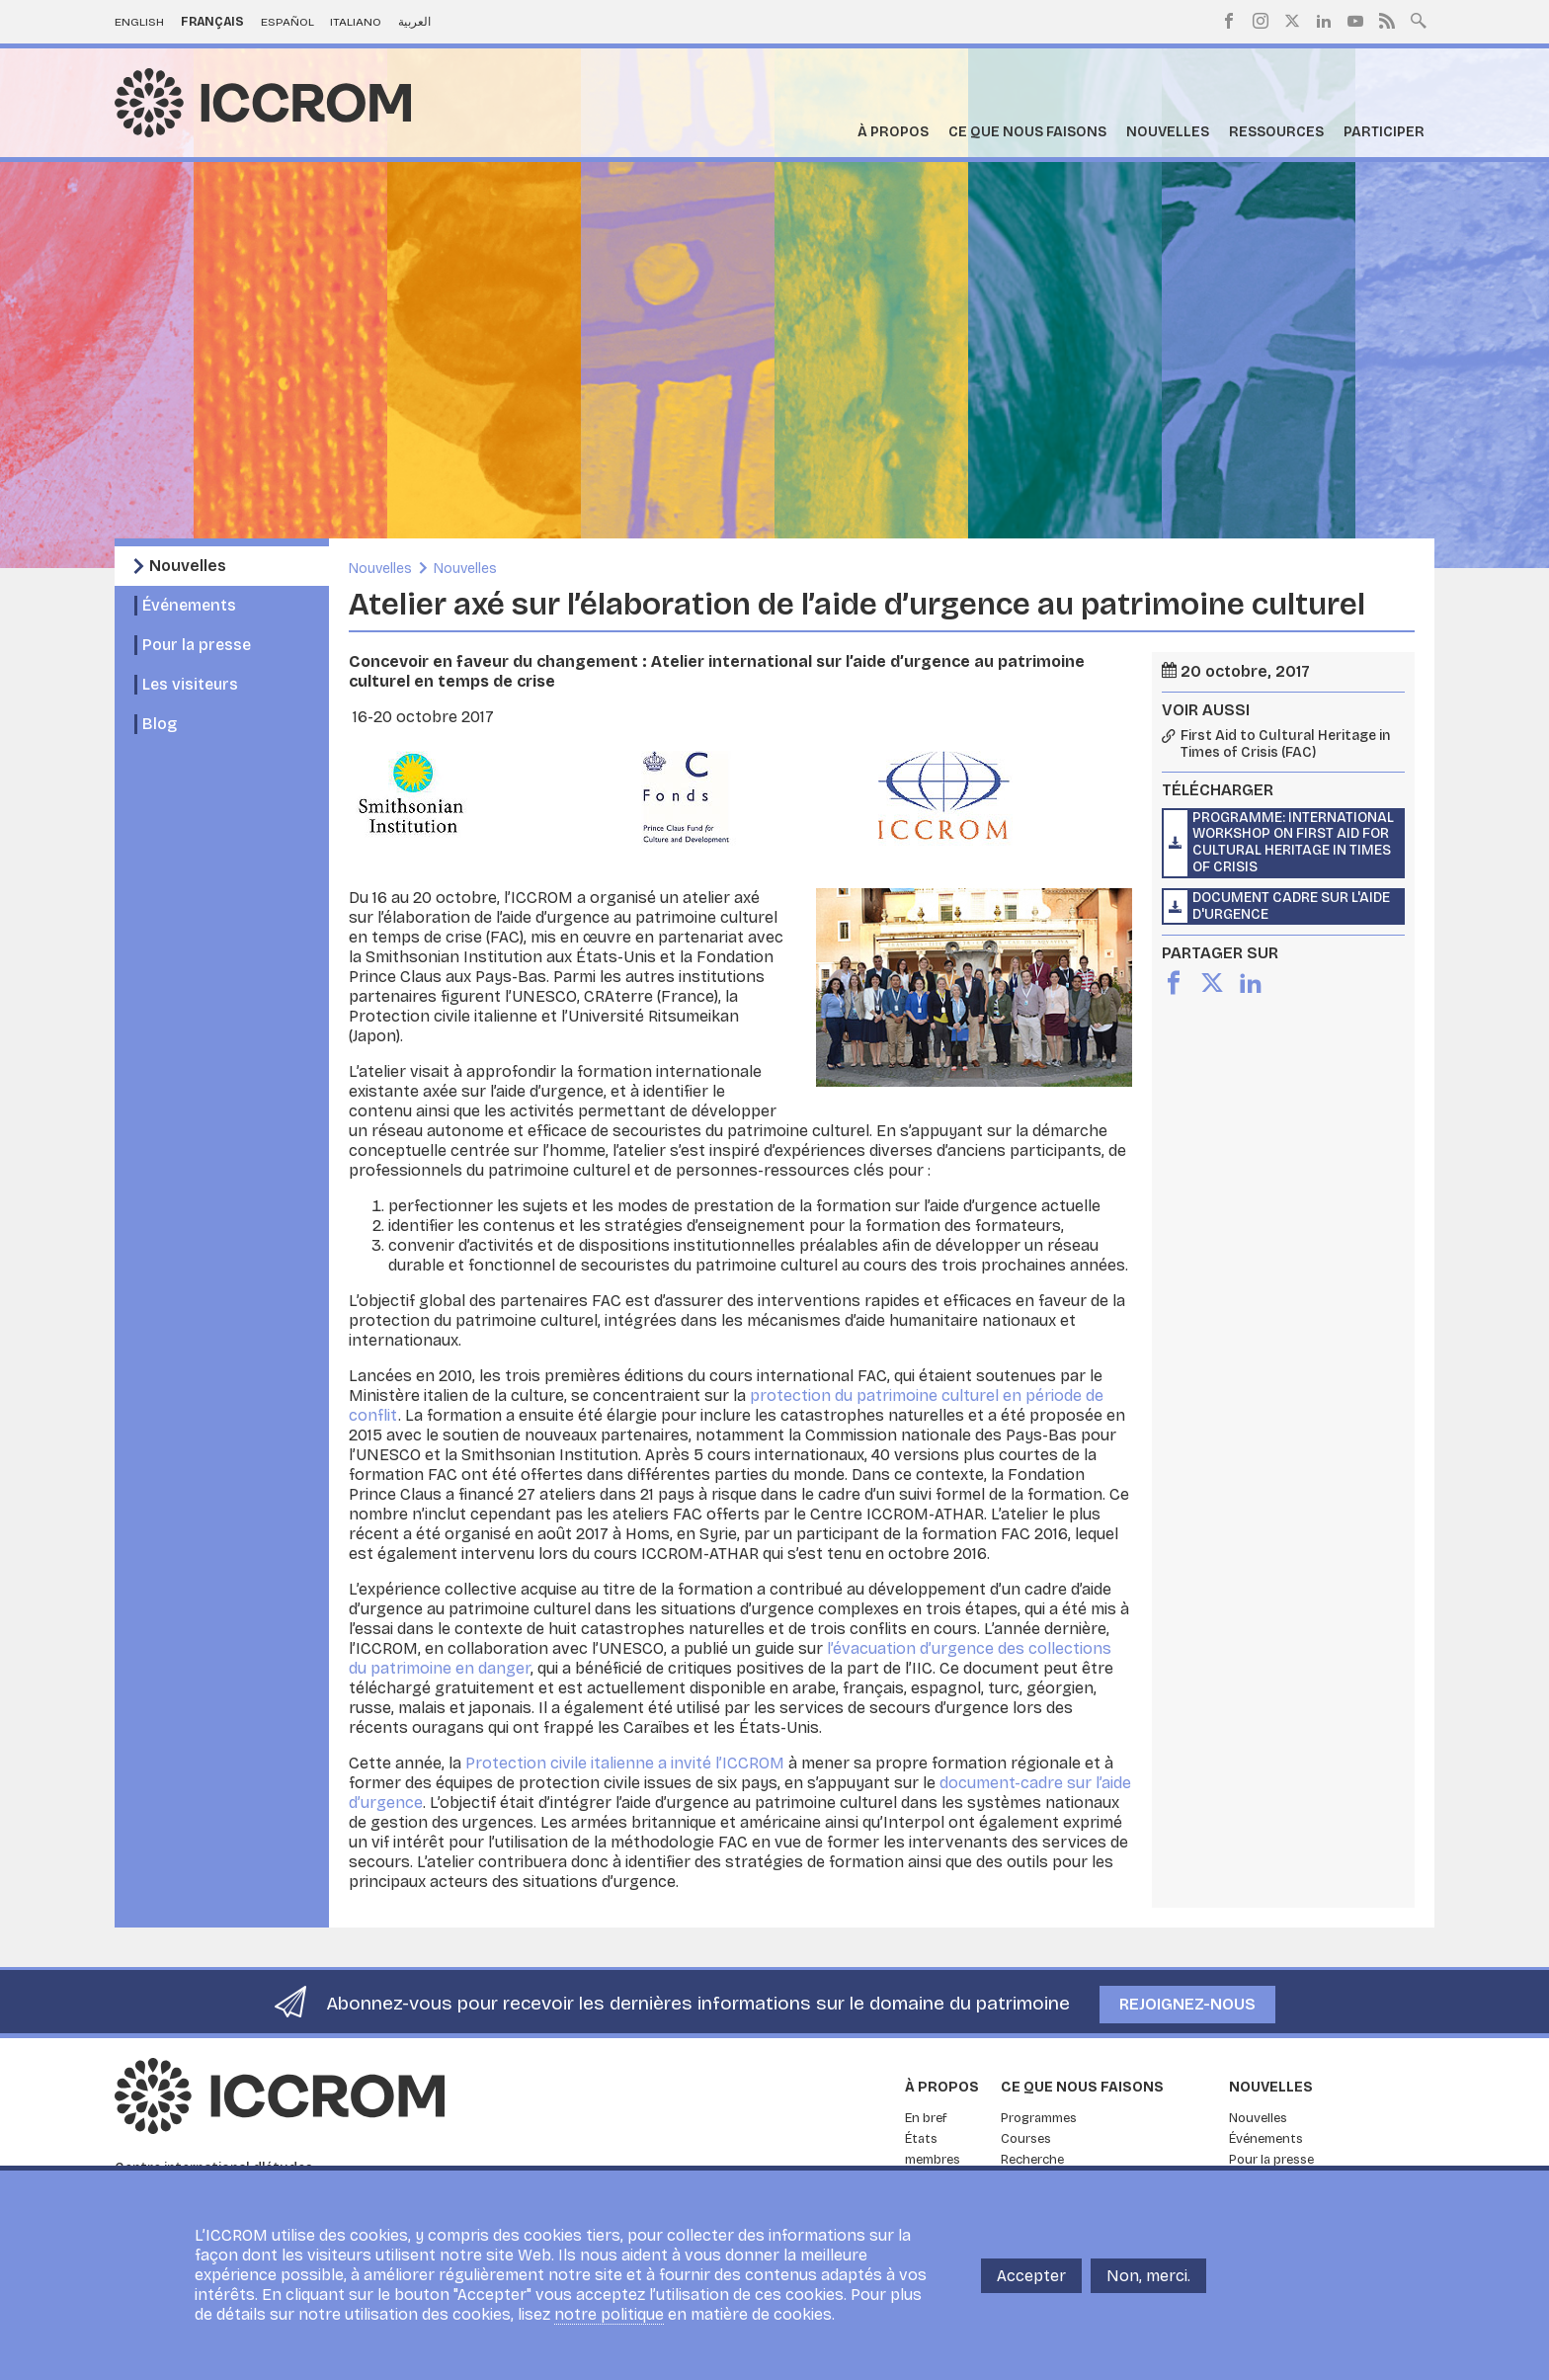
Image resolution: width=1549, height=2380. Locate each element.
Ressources (1276, 131)
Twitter (1292, 21)
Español (287, 22)
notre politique (609, 2314)
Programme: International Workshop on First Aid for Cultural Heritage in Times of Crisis (1293, 842)
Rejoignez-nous (1187, 2004)
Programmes (1039, 2118)
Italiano (355, 22)
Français (212, 22)
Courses (1026, 2139)
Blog (159, 723)
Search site (1419, 19)
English (139, 22)
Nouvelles (1167, 131)
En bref (926, 2118)
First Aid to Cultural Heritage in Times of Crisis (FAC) (1285, 744)
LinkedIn (1324, 21)
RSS (1387, 21)
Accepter (1031, 2275)
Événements (189, 605)
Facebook (1229, 21)
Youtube (1355, 21)
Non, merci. (1148, 2275)
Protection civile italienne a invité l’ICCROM (624, 1763)
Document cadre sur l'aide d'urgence (1291, 906)
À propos (893, 131)
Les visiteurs (190, 684)
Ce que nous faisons (1027, 131)
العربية (414, 22)
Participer (1384, 131)
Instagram (1260, 21)
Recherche (1032, 2160)
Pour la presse (196, 644)
